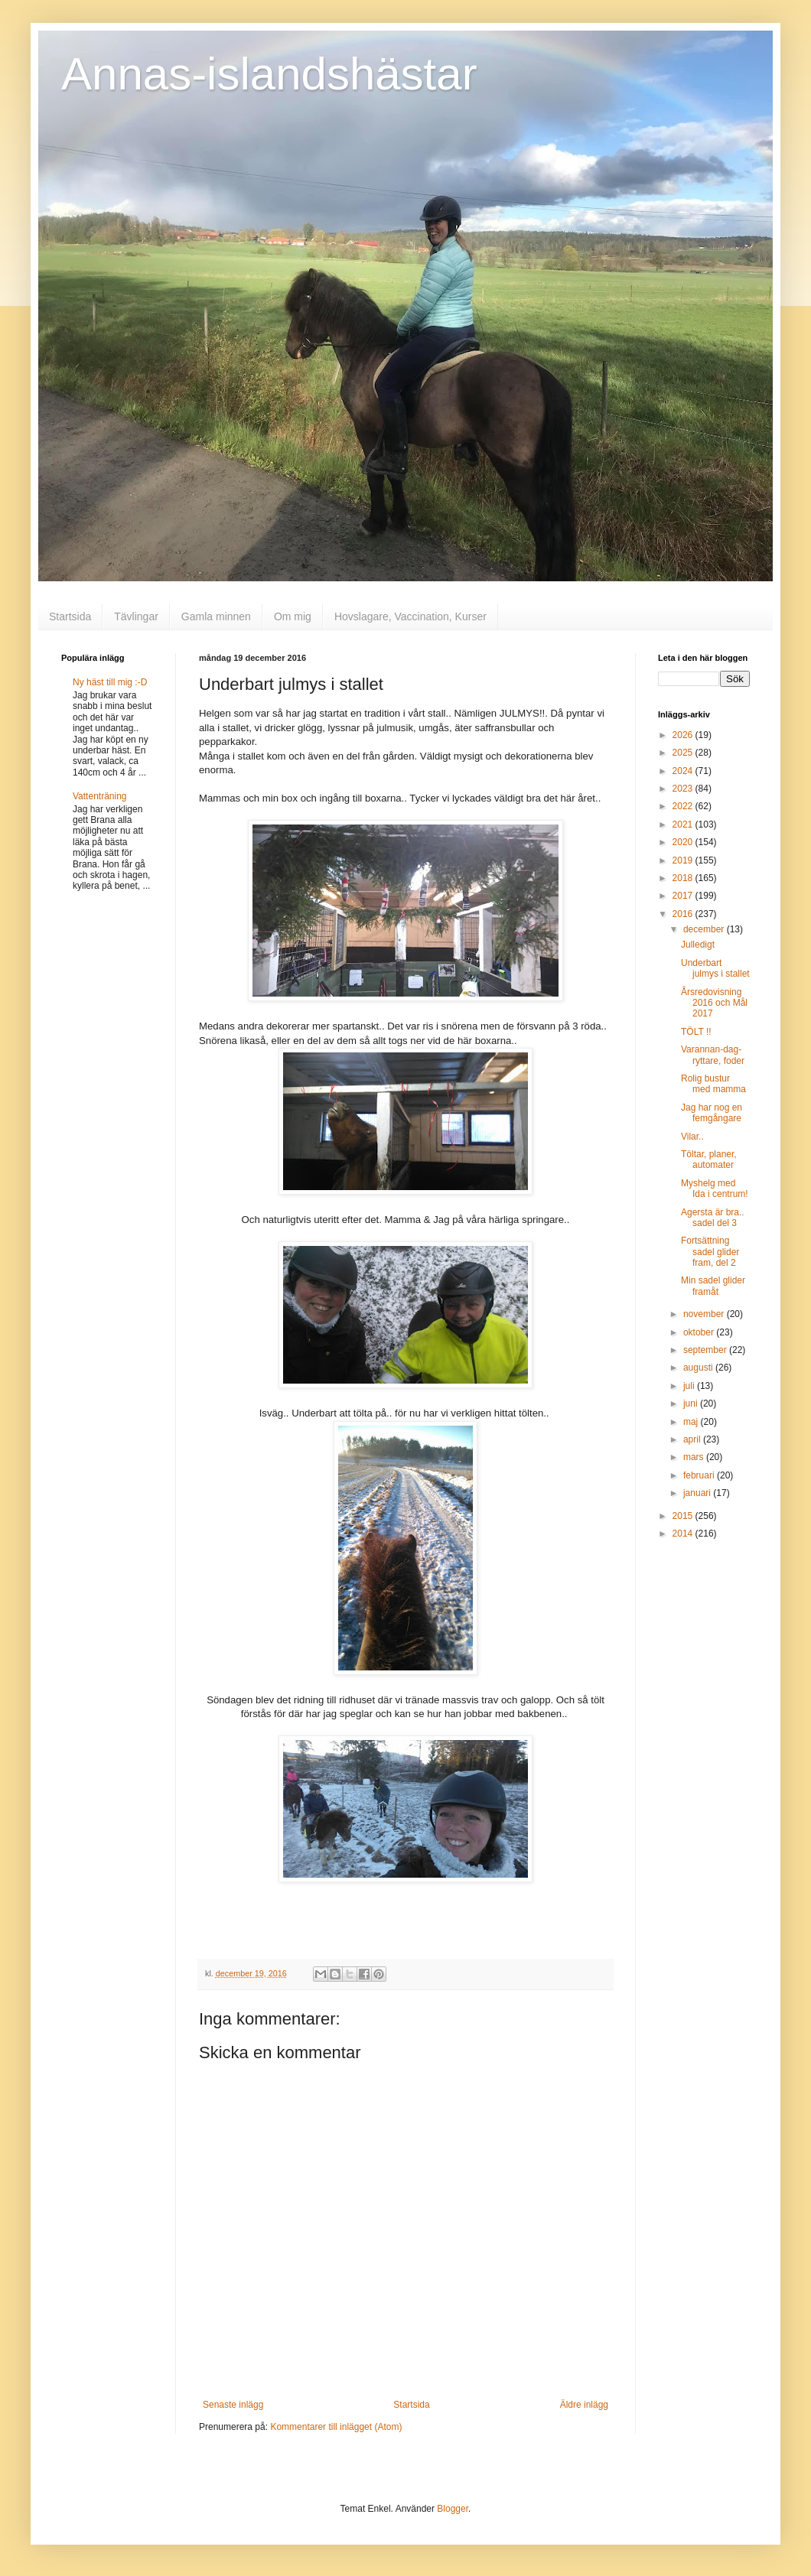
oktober (699, 1332)
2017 (684, 895)
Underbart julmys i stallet (715, 968)
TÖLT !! (696, 1031)
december (705, 929)
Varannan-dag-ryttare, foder (712, 1054)
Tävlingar (136, 616)
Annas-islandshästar (269, 73)
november (705, 1314)
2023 (684, 788)
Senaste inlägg (233, 2404)
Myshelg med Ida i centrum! (714, 1188)
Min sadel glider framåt (713, 1285)
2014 (684, 1533)
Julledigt (698, 944)
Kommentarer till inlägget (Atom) (336, 2427)
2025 (684, 752)
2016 (684, 914)
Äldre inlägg (584, 2404)
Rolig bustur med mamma (713, 1083)
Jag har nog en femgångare (711, 1113)
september (706, 1350)
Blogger (452, 2508)
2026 (684, 735)
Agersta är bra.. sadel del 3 (712, 1217)
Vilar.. (692, 1136)
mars (694, 1457)
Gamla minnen (216, 616)
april (693, 1439)
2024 (684, 771)
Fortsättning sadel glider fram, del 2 (710, 1251)
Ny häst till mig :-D (110, 682)
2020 (684, 842)
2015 (684, 1516)
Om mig (292, 616)
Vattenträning (100, 796)
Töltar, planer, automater (709, 1159)
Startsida (70, 616)
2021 (684, 824)
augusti (699, 1367)
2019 (684, 860)
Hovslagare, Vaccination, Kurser (410, 616)
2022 (684, 806)
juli (690, 1386)
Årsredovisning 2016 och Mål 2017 (714, 1003)
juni (691, 1403)
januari (698, 1493)
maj (692, 1421)
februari (700, 1475)
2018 (684, 878)
